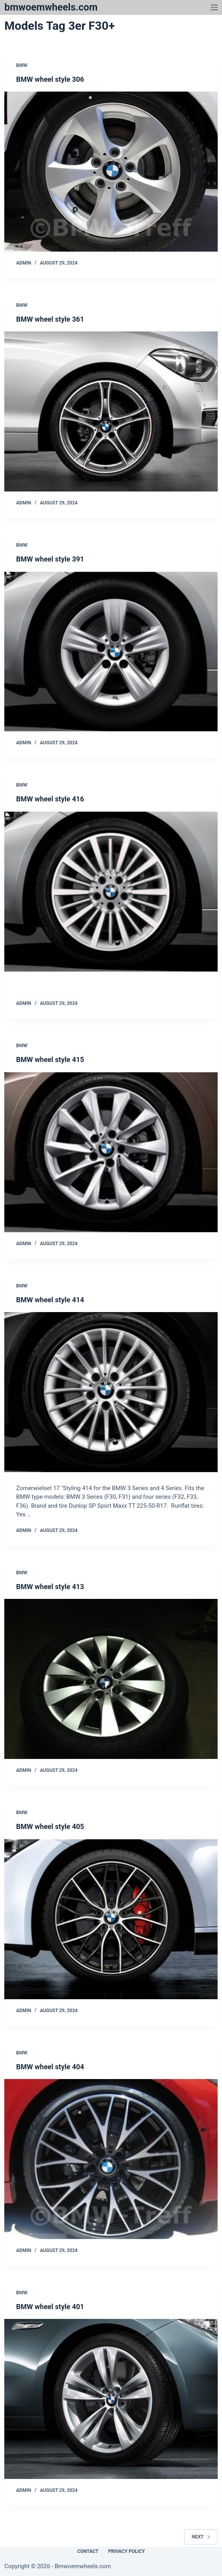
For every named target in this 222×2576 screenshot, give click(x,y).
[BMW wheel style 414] (110, 1392)
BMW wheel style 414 (50, 1300)
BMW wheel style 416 (50, 799)
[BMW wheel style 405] (110, 1919)
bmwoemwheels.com (50, 7)
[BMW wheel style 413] (110, 1679)
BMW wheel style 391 (50, 559)
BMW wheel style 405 (50, 1826)
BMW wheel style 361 (50, 319)
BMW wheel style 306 (50, 79)
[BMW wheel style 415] (110, 1152)
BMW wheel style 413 (50, 1586)
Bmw (21, 65)
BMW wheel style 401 (50, 2306)
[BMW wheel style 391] (110, 652)
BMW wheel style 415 (50, 1059)
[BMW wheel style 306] (110, 172)
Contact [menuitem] (87, 2551)
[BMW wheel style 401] (110, 2399)
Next (201, 2537)
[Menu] (214, 7)
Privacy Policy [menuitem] (126, 2551)
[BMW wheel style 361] (110, 411)
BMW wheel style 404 (50, 2067)
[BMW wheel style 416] (110, 892)
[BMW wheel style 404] (110, 2159)
